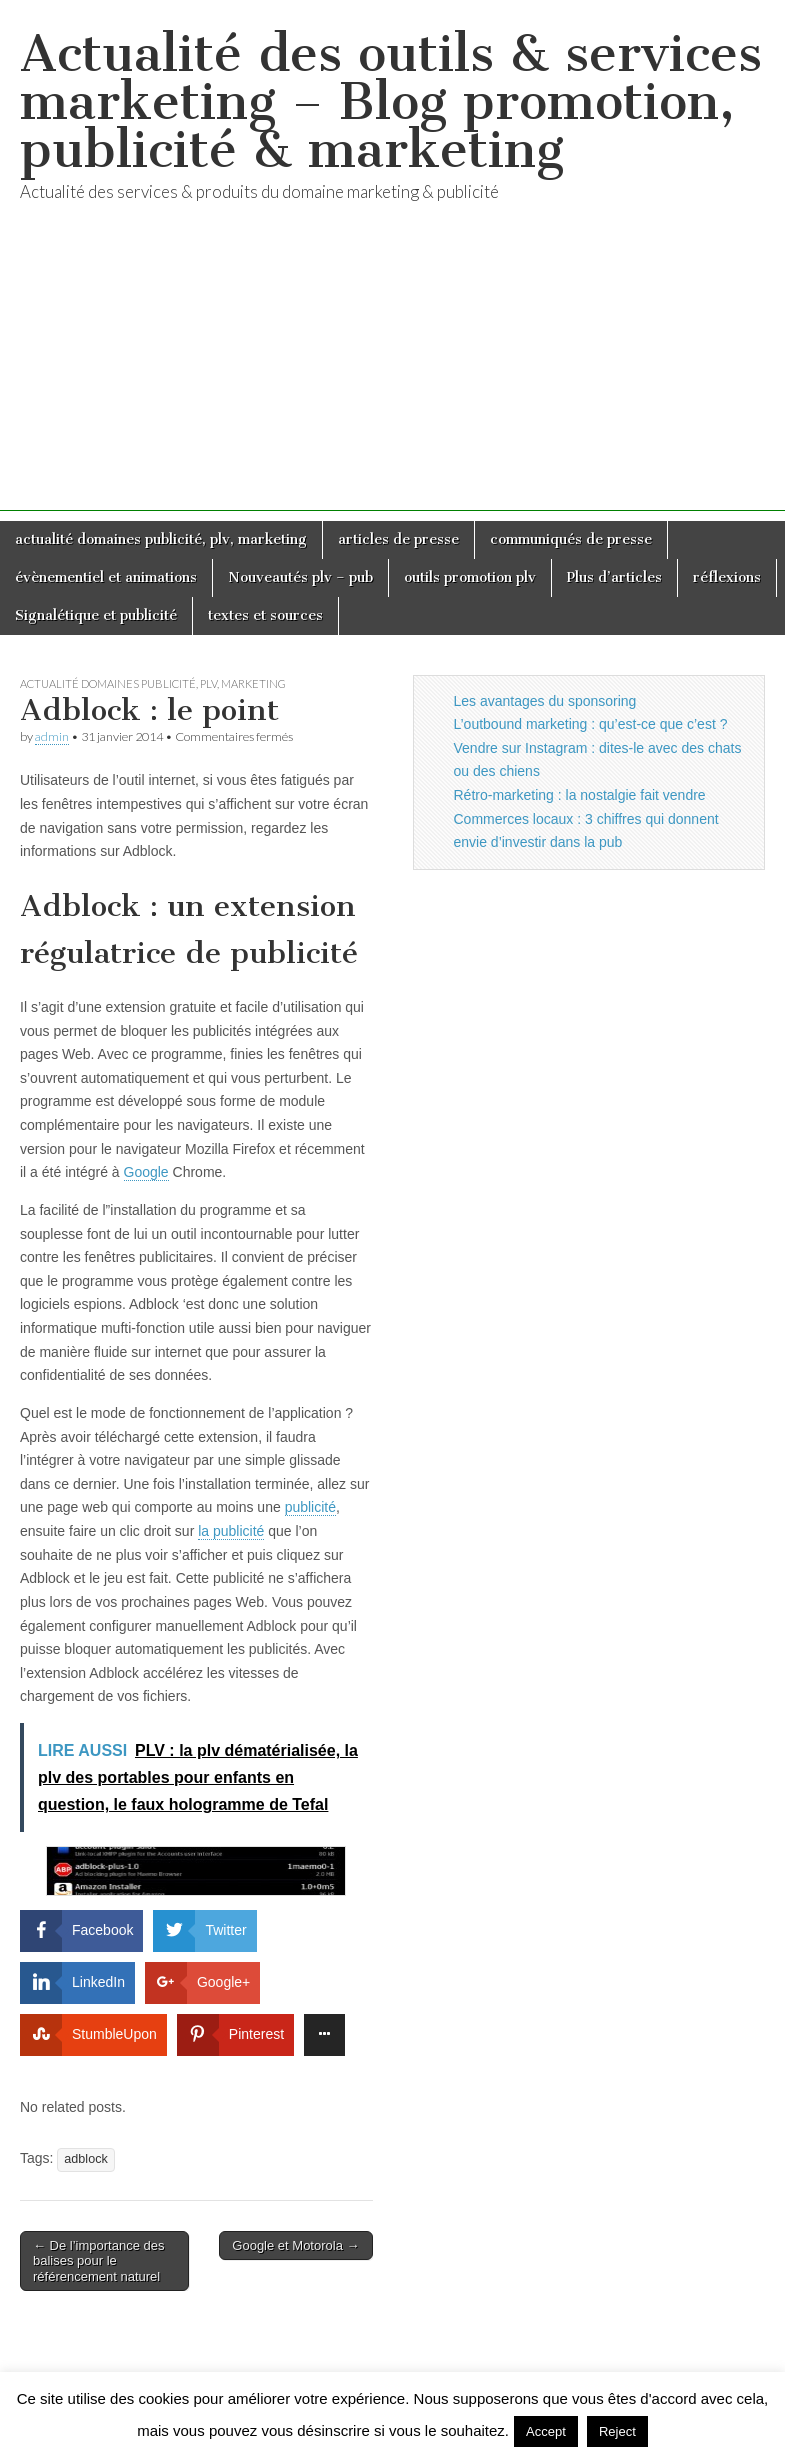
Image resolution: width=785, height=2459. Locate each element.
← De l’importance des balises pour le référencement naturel (99, 2261)
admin (52, 736)
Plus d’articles (614, 577)
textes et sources (265, 615)
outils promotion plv (470, 577)
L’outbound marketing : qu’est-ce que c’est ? (591, 724)
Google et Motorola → (295, 2245)
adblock (85, 2159)
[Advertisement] (392, 371)
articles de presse (398, 539)
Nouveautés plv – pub (300, 577)
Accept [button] (546, 2431)
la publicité (231, 1531)
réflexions (727, 577)
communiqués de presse (571, 539)
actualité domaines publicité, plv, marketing (161, 539)
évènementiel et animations (106, 577)
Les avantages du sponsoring (545, 701)
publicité (310, 1507)
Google (146, 1172)
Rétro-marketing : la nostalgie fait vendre (580, 795)
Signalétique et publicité (96, 615)
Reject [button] (617, 2431)
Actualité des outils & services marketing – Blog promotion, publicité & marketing (391, 101)
